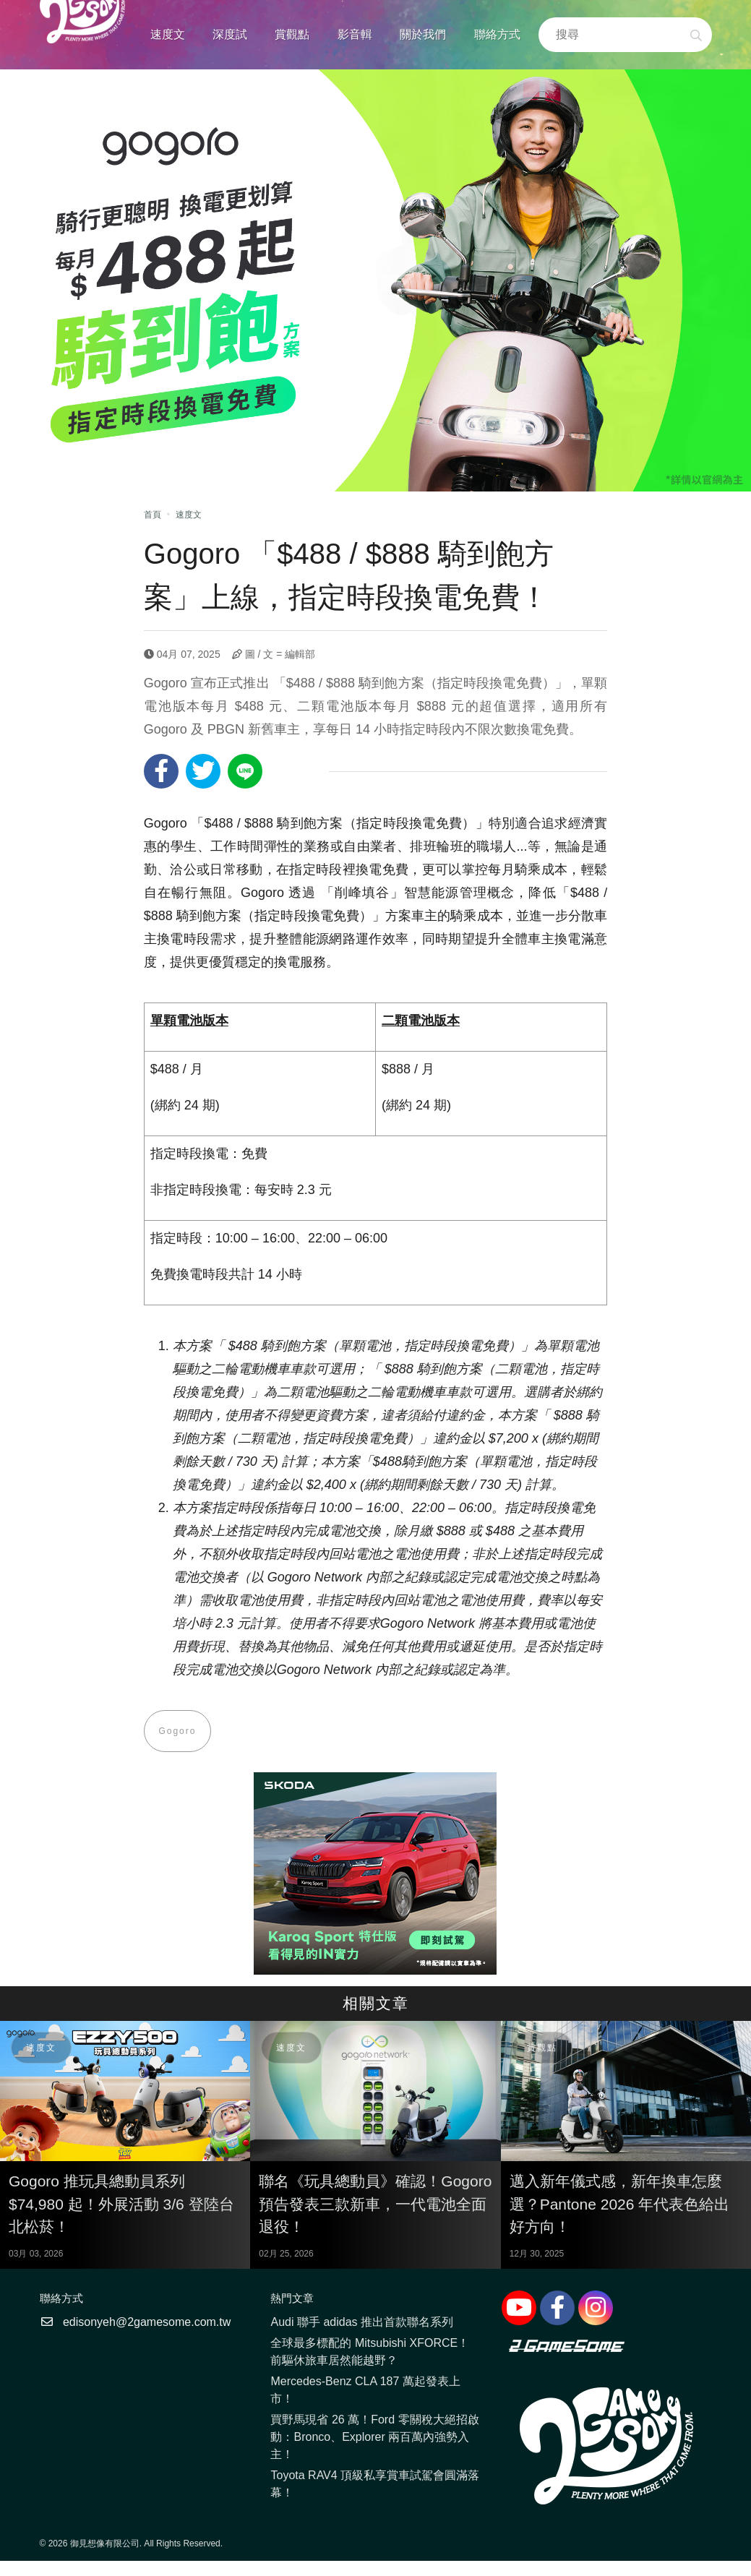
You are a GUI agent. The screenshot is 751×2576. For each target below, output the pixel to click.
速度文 (167, 34)
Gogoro (178, 1731)
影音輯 (355, 34)
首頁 (152, 515)
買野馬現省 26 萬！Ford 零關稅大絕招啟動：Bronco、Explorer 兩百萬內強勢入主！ (374, 2437)
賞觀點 (292, 34)
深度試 (230, 34)
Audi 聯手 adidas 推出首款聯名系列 (361, 2323)
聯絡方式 (497, 34)
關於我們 (423, 34)
